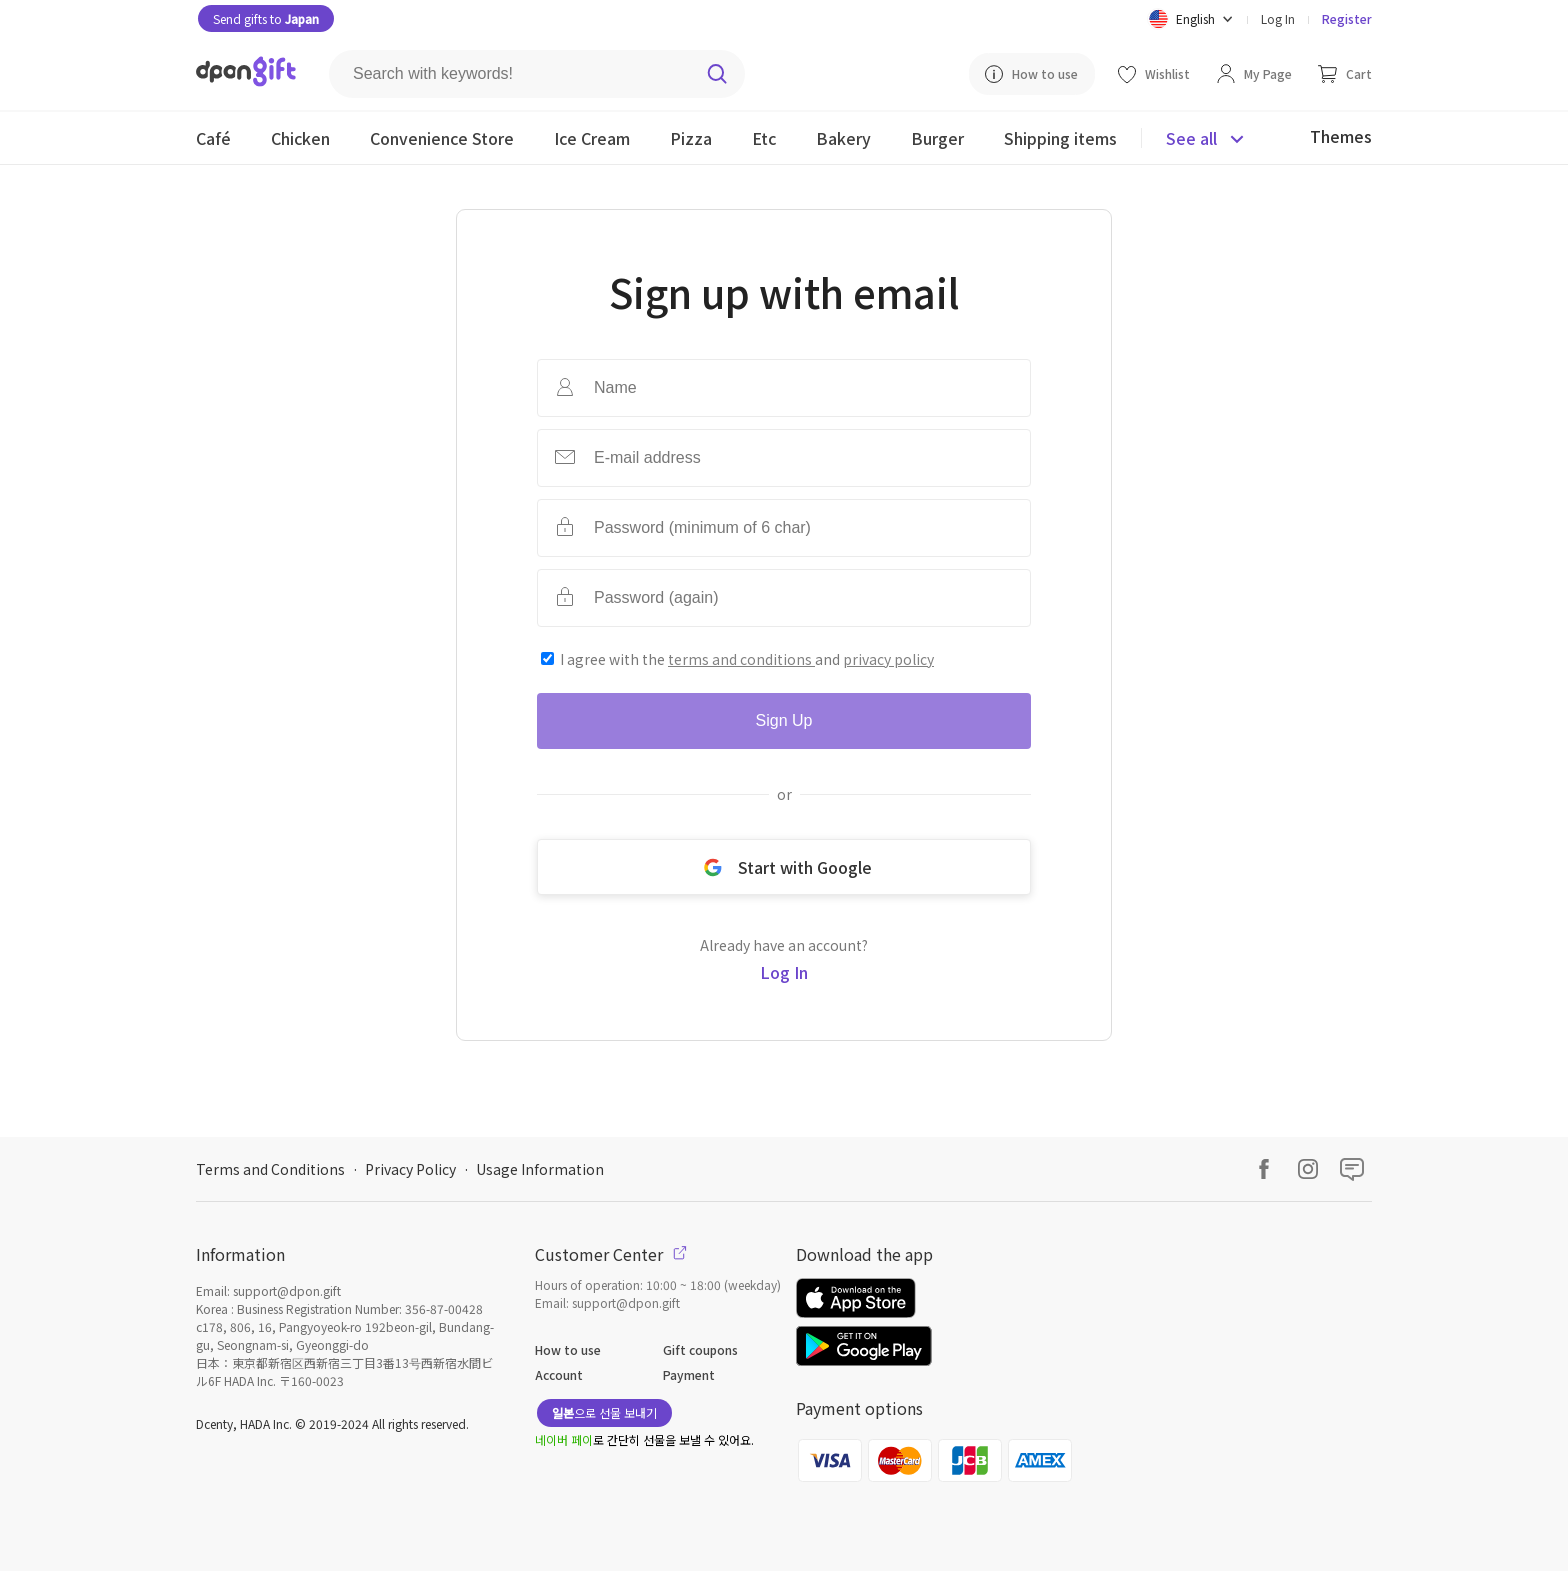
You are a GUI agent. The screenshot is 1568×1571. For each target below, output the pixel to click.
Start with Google (784, 867)
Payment (689, 1374)
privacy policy (888, 659)
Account (559, 1374)
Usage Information (540, 1169)
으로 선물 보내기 (604, 1412)
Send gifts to (266, 18)
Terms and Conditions (270, 1169)
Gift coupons (700, 1349)
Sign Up (784, 720)
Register (1347, 18)
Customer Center (611, 1254)
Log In (1278, 18)
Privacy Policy (410, 1169)
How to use (568, 1349)
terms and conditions (741, 659)
